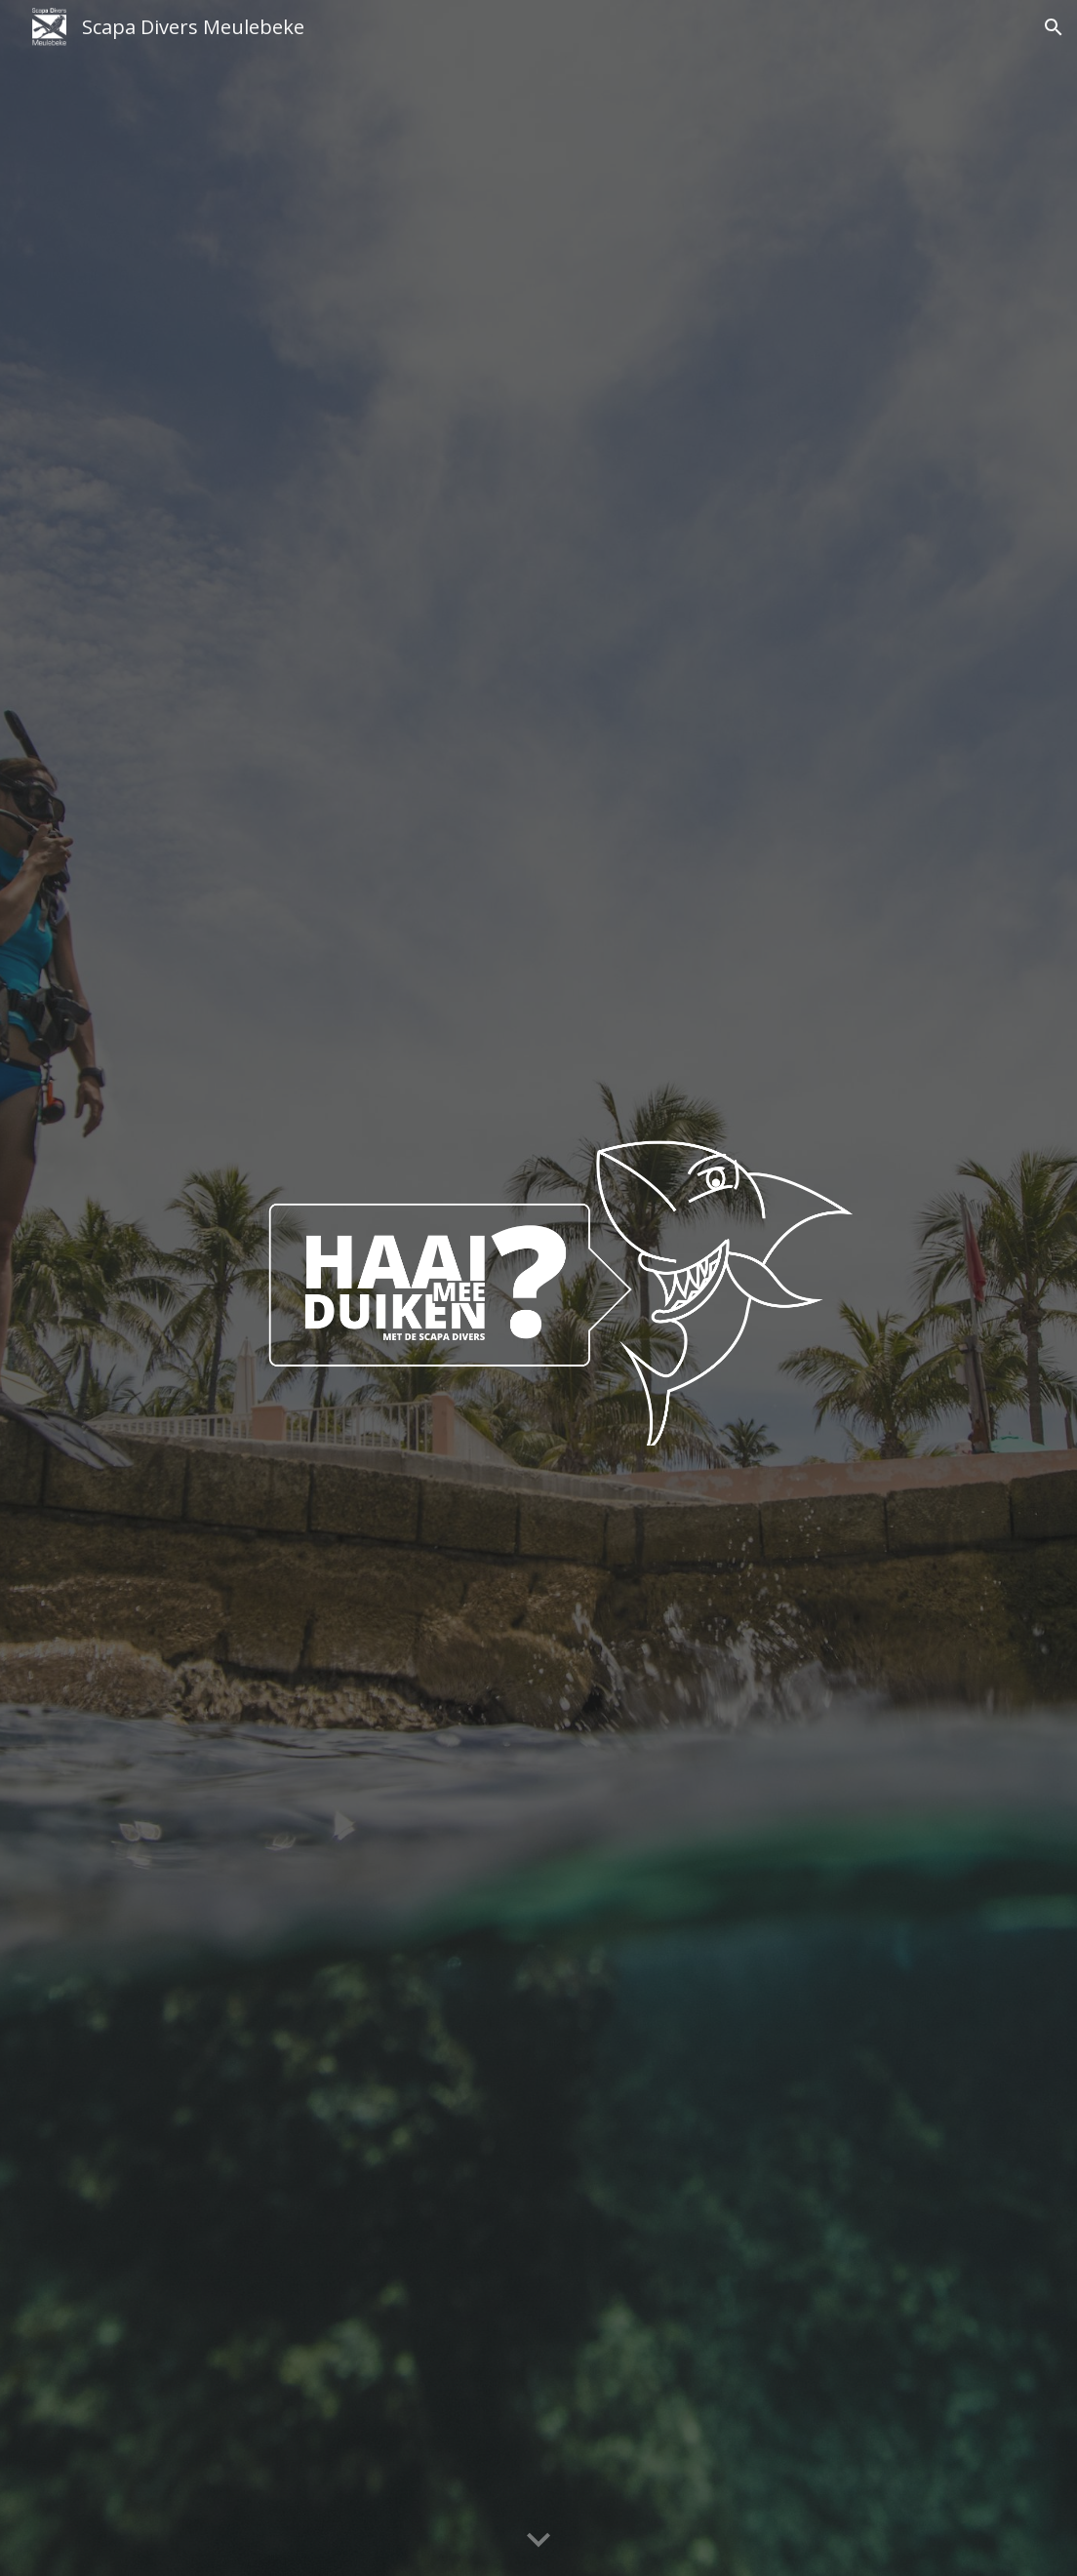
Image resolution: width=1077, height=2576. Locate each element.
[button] (1053, 27)
